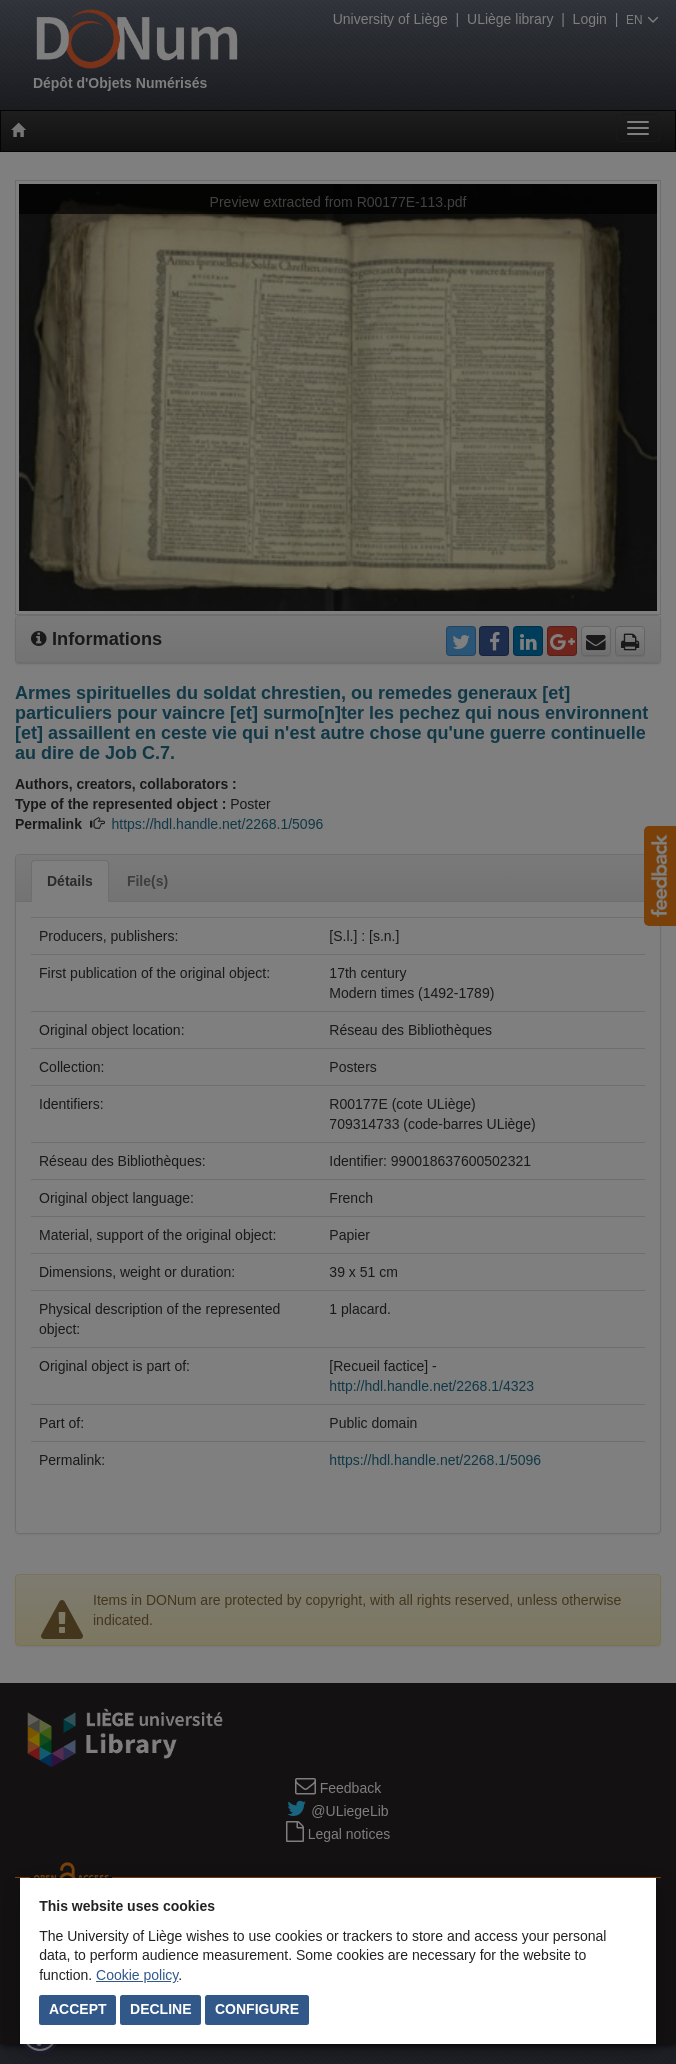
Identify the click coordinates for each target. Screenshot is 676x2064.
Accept (78, 2009)
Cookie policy (137, 1975)
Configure (257, 2009)
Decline (160, 2009)
